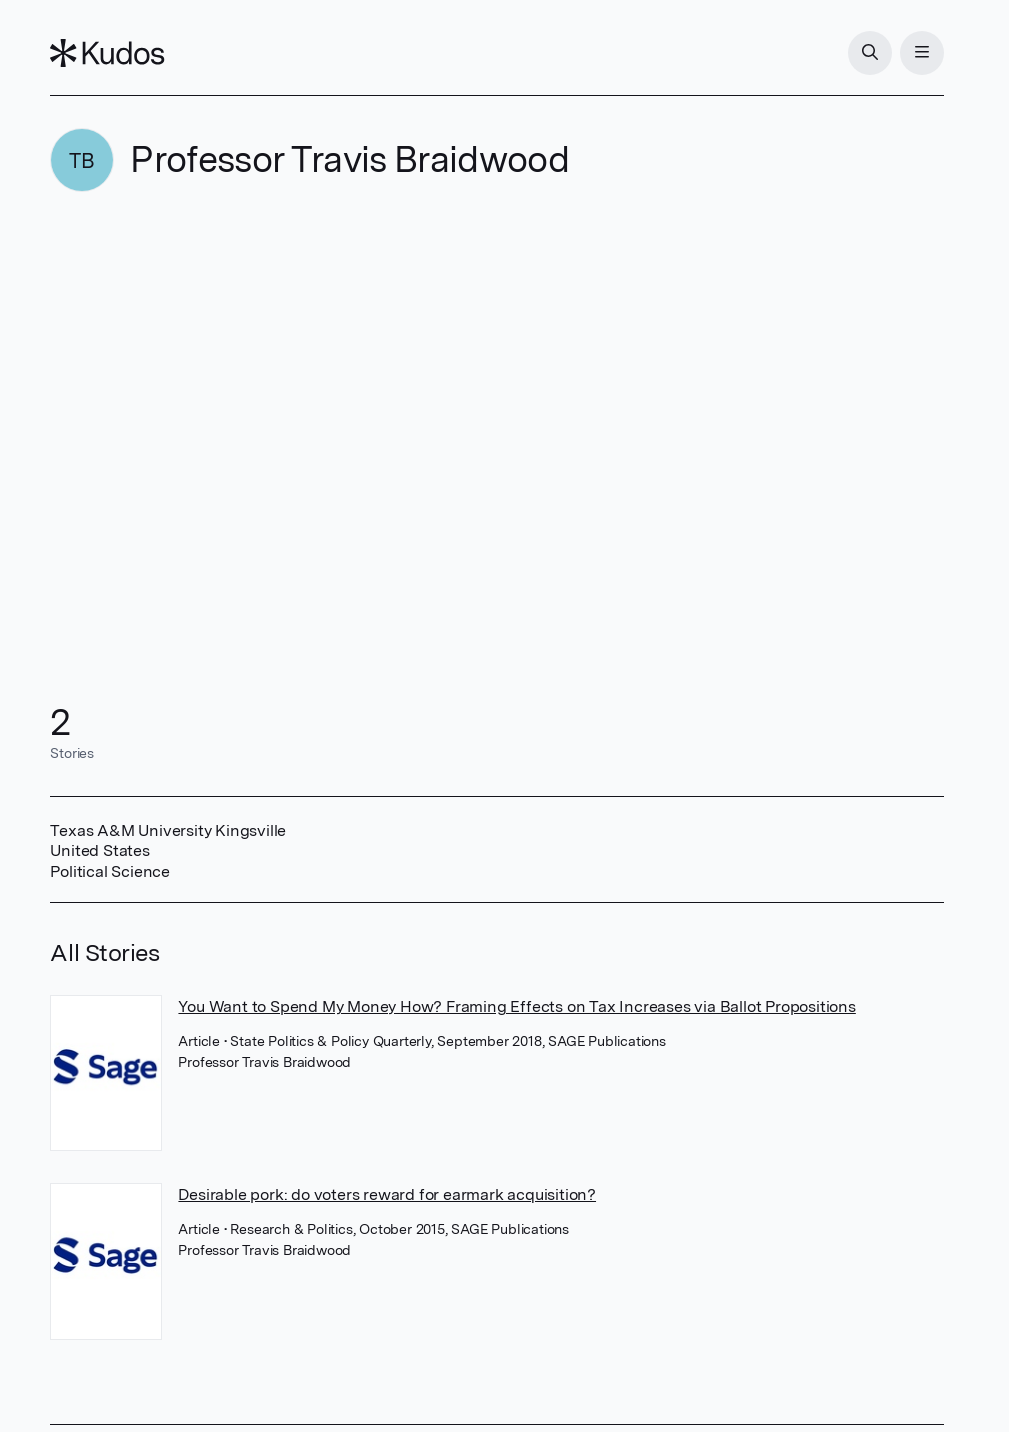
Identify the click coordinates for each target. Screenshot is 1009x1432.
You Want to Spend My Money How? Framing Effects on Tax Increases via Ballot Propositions (516, 1006)
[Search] (870, 53)
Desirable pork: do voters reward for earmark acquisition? (387, 1194)
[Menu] (922, 53)
